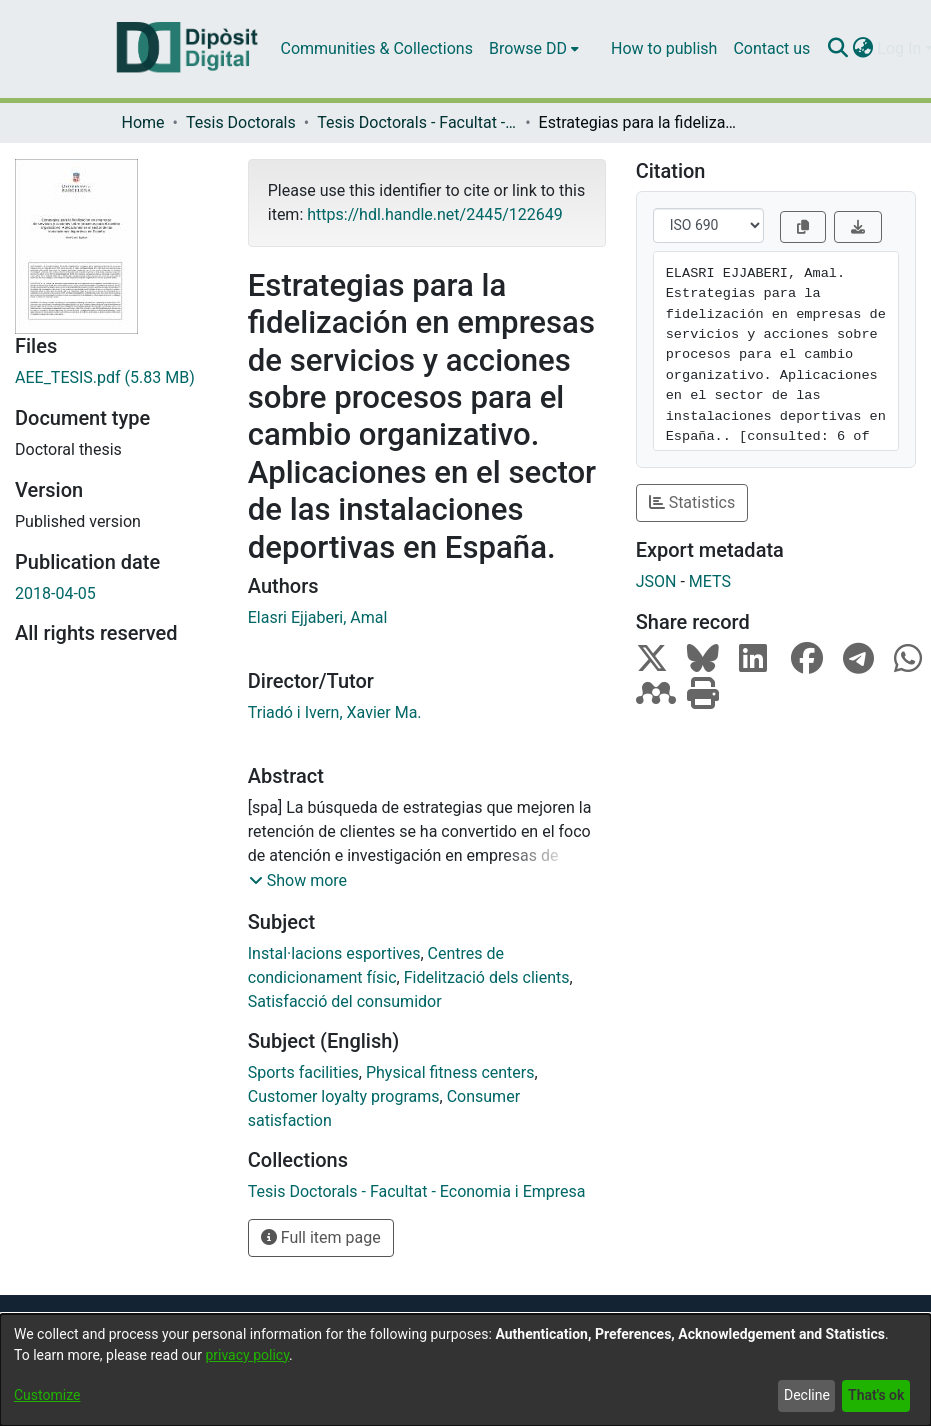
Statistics (692, 502)
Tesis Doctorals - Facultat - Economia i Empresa (417, 122)
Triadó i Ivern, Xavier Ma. (335, 712)
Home (143, 122)
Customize (47, 1395)
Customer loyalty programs (344, 1096)
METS (710, 581)
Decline (807, 1395)
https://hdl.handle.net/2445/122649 (434, 214)
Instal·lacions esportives (334, 953)
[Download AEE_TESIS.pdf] (116, 378)
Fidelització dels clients (487, 977)
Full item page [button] (321, 1237)
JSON (656, 581)
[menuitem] (534, 49)
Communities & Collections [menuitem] (377, 48)
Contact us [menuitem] (771, 48)
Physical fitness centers (450, 1072)
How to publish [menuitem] (664, 48)
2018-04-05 (55, 593)
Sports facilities (303, 1072)
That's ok (876, 1395)
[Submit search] (837, 49)
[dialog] (465, 1370)
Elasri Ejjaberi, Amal (318, 617)
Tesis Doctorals (241, 122)
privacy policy (247, 1355)
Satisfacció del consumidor (345, 1001)
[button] (298, 881)
